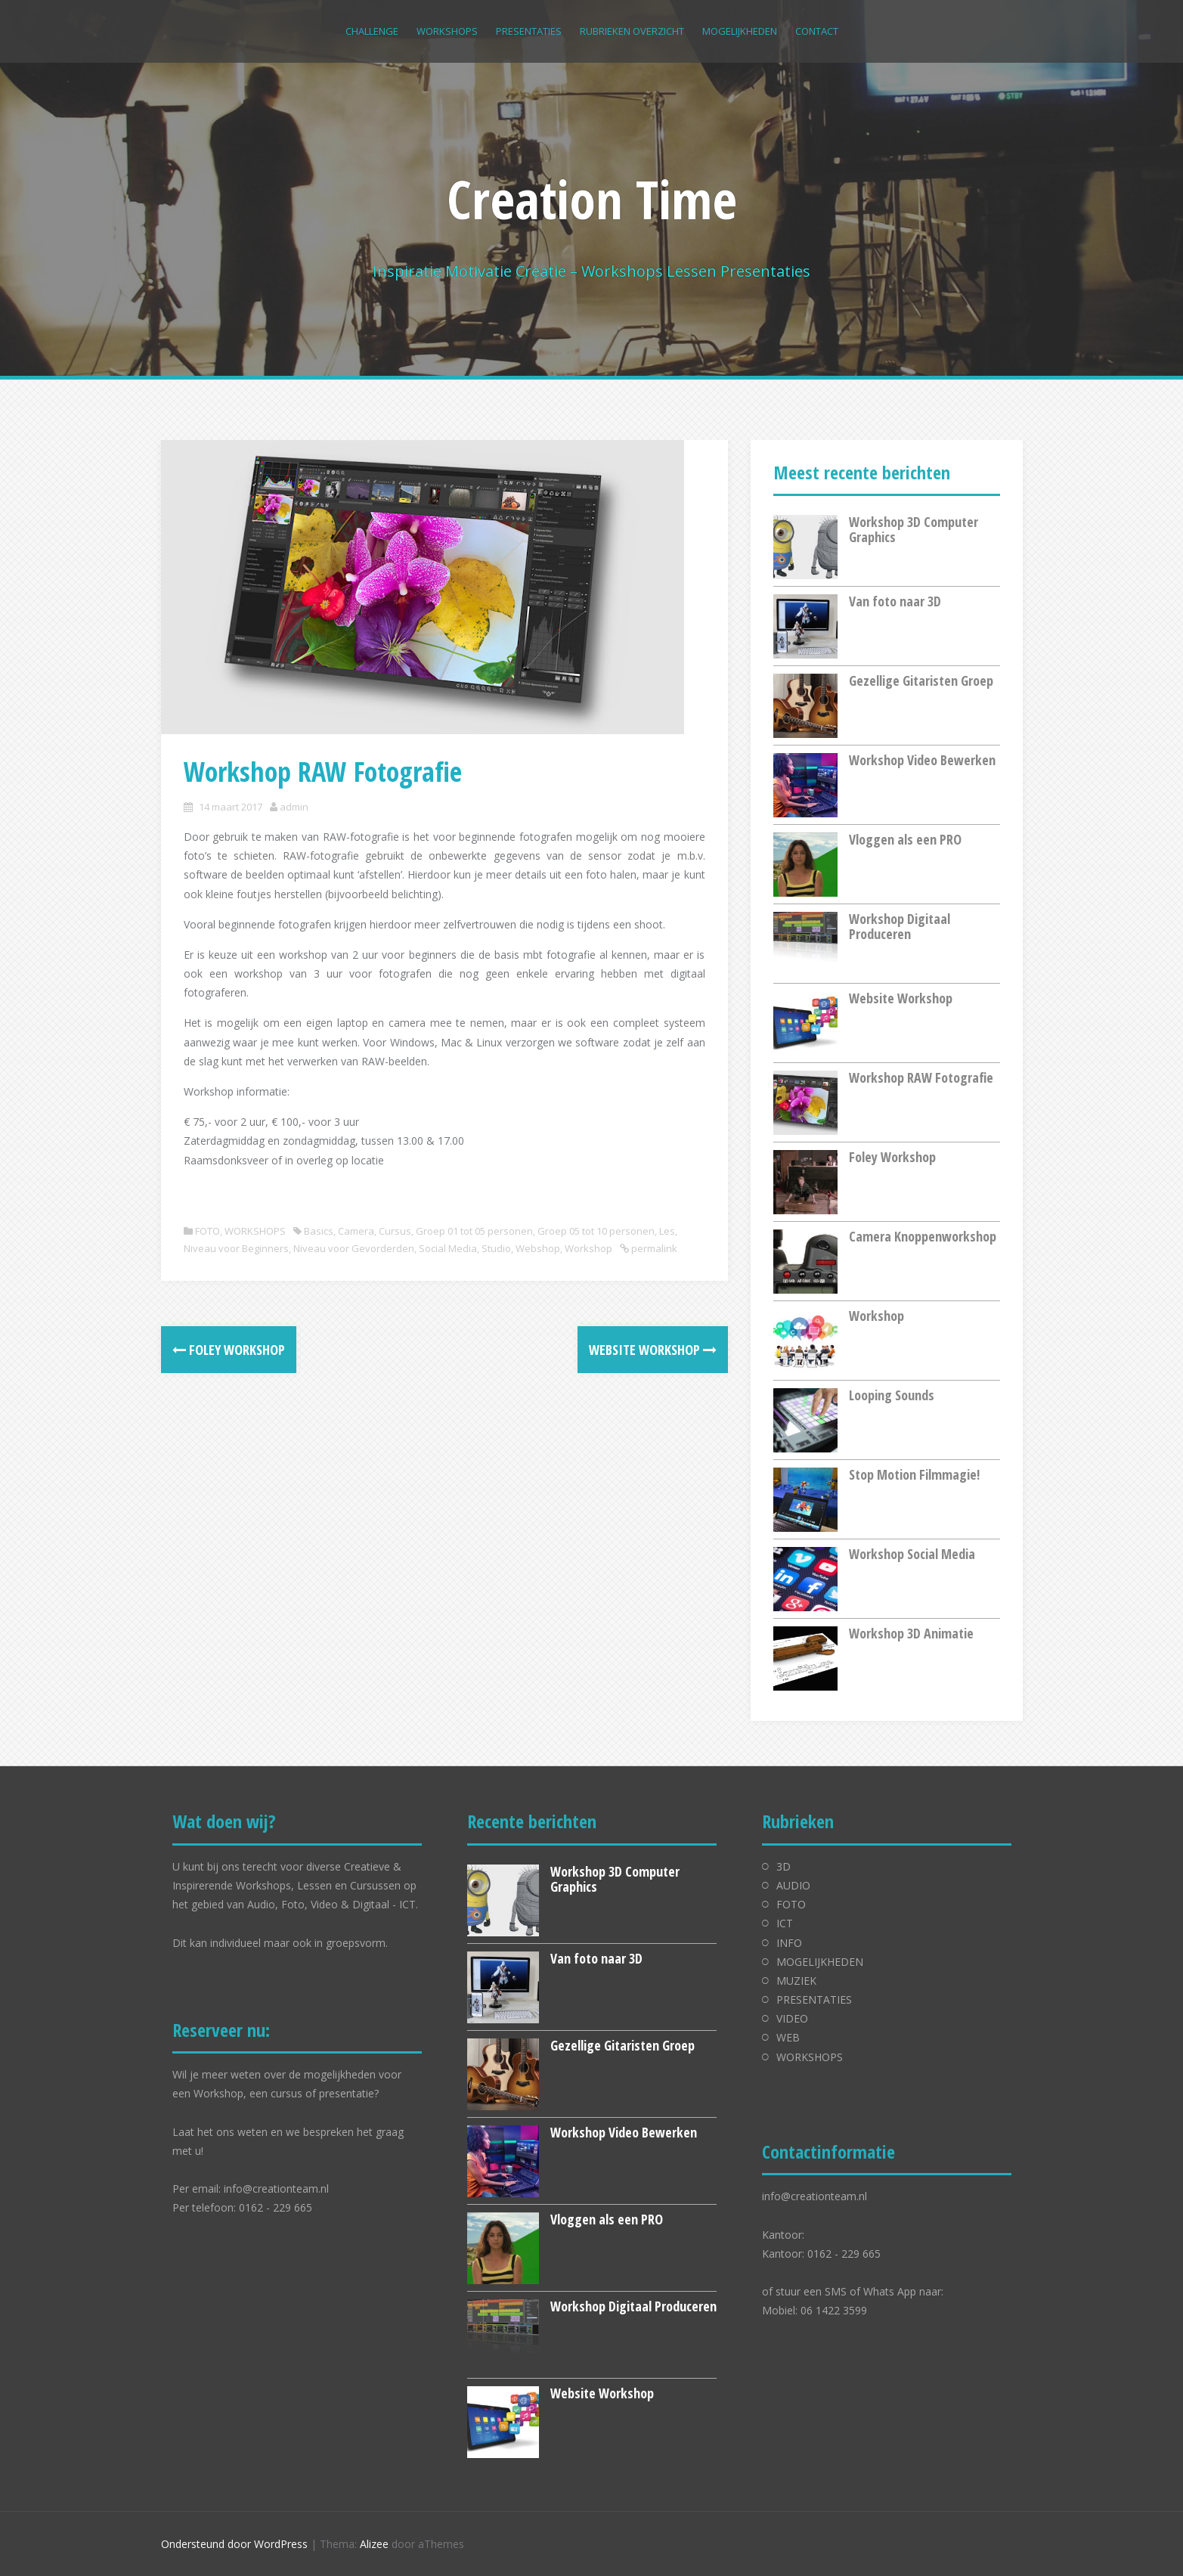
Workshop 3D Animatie (911, 1633)
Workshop (588, 1248)
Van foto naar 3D (895, 601)
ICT (784, 1923)
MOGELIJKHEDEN (739, 31)
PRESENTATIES (529, 31)
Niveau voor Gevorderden (353, 1248)
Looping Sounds (891, 1395)
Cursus (395, 1231)
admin (294, 807)
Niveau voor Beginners (236, 1248)
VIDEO (792, 2018)
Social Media (448, 1248)
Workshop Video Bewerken (922, 760)
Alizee (374, 2544)
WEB (788, 2037)
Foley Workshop (228, 1350)
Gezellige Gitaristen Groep (921, 680)
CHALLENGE (371, 31)
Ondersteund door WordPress (234, 2544)
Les (667, 1231)
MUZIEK (796, 1980)
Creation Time (592, 199)
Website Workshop (653, 1350)
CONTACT (816, 31)
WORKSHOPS (447, 31)
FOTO (207, 1231)
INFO (789, 1943)
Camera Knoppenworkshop (922, 1236)
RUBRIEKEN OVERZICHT (632, 31)
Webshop (538, 1248)
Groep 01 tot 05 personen (474, 1231)
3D (783, 1866)
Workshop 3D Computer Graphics (913, 529)
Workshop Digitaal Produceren (899, 926)
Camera (356, 1231)
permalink (653, 1248)
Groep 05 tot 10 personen (596, 1231)
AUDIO (793, 1885)
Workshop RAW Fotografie (921, 1077)
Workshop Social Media (912, 1554)
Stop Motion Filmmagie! (914, 1474)
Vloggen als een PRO (905, 839)
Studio (496, 1248)
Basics (318, 1231)
